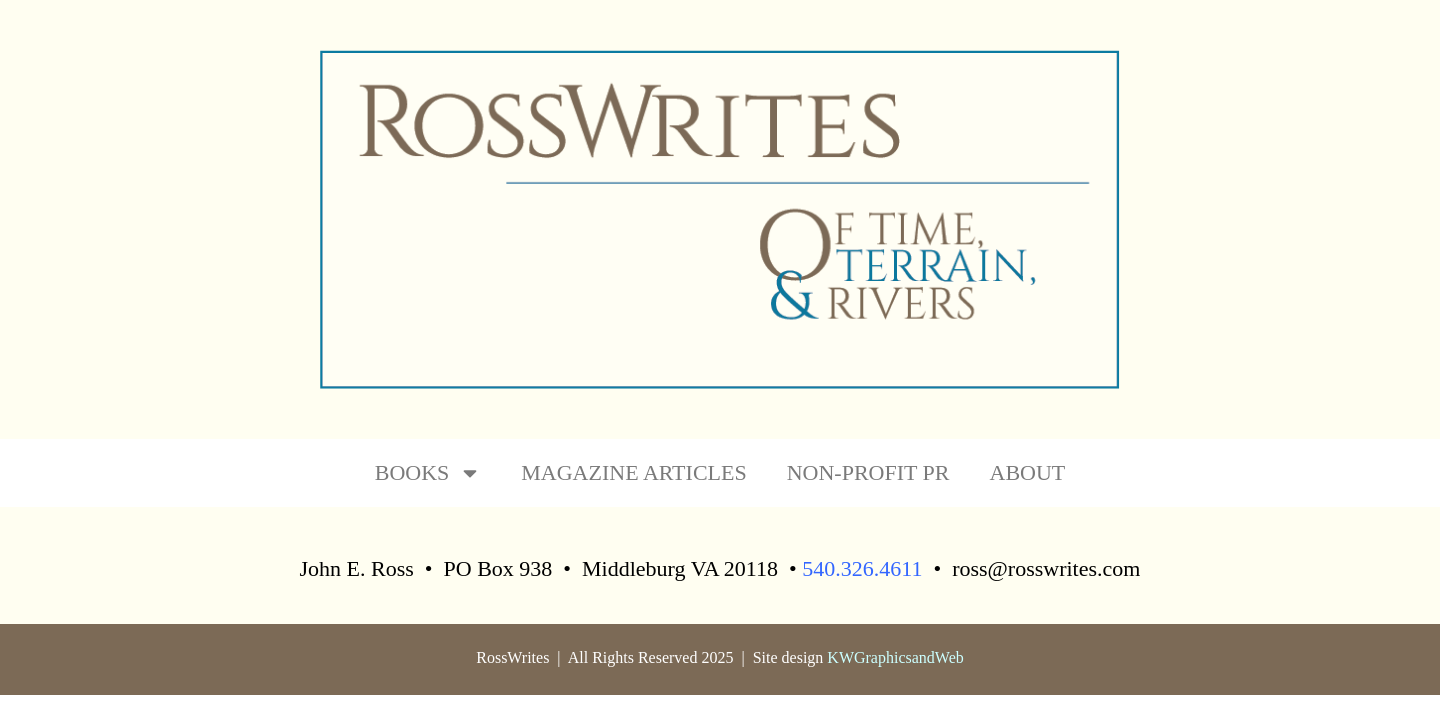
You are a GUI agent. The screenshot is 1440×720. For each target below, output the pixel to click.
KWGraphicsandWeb (895, 657)
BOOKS (428, 473)
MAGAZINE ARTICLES (633, 472)
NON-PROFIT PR (868, 472)
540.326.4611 (862, 568)
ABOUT (1028, 472)
